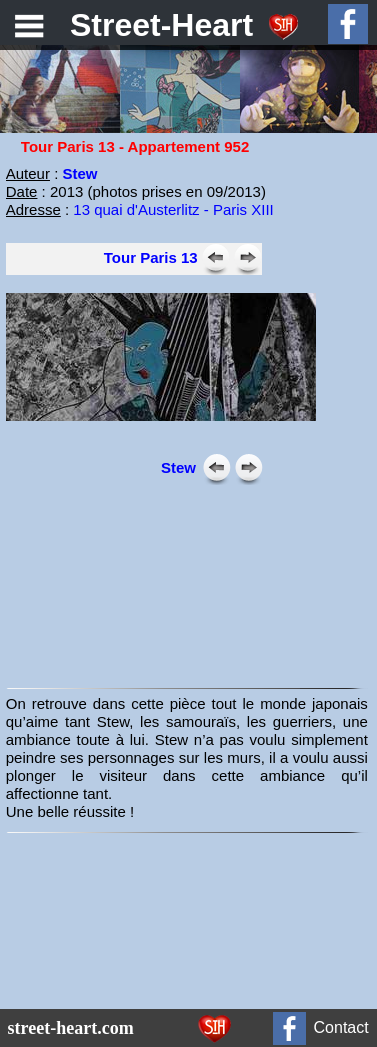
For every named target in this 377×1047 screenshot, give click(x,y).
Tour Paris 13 (151, 257)
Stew (178, 467)
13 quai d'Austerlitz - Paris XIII (173, 209)
